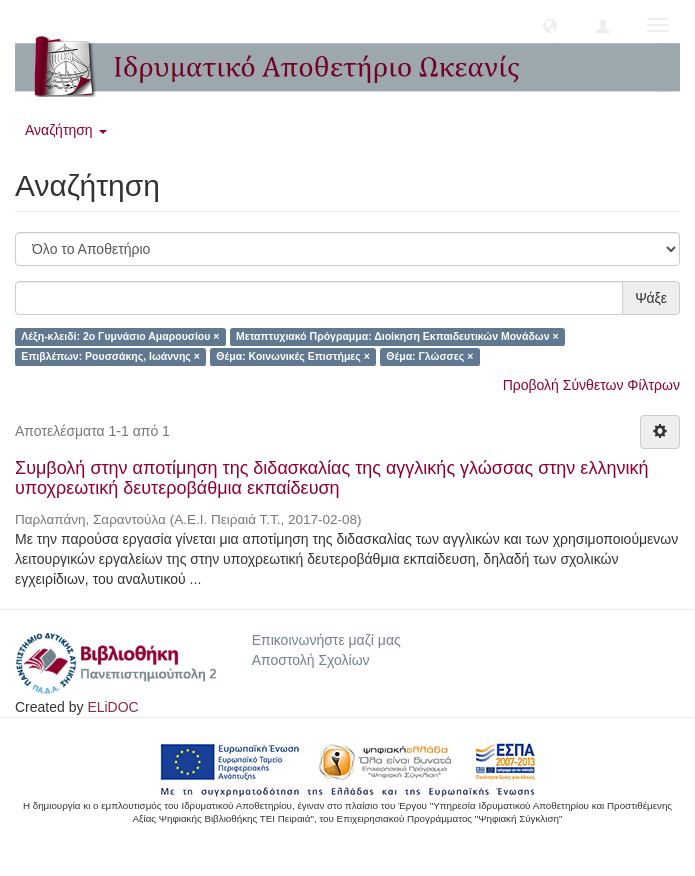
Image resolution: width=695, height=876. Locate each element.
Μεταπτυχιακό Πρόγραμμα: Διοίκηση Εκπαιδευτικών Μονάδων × (397, 336)
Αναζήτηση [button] (66, 130)
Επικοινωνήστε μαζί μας (326, 640)
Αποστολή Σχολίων (311, 660)
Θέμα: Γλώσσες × (429, 356)
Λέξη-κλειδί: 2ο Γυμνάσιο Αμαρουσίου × (120, 336)
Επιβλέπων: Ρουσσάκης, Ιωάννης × (110, 356)
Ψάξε (651, 298)
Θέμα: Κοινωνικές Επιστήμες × (292, 356)
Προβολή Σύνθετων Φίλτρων (591, 385)
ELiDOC (112, 707)
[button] (550, 25)
